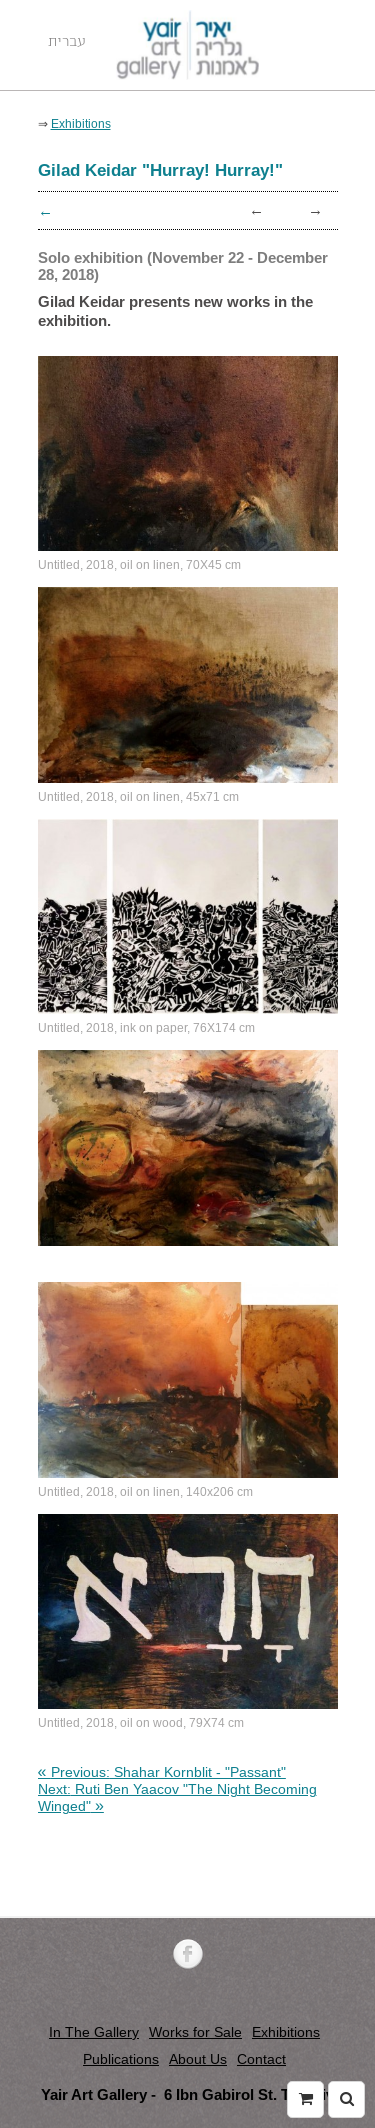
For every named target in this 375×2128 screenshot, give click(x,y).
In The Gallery (94, 2032)
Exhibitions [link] (81, 123)
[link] (162, 1772)
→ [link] (315, 209)
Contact (261, 2059)
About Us (198, 2059)
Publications (121, 2059)
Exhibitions (286, 2032)
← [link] (256, 209)
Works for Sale (195, 2032)
